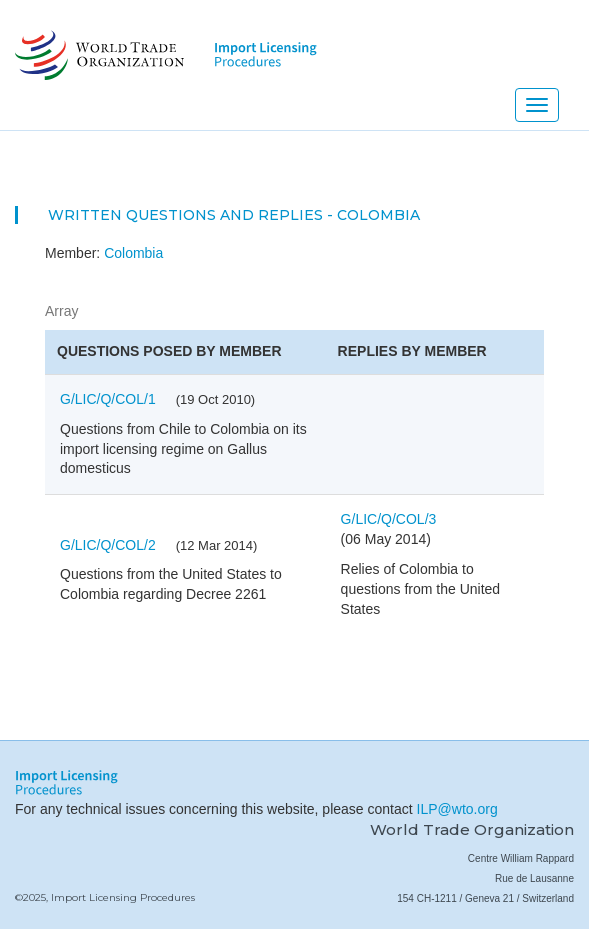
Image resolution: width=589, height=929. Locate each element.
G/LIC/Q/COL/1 (108, 399)
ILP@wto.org (457, 809)
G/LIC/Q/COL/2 (108, 545)
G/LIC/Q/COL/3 (389, 519)
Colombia (133, 253)
